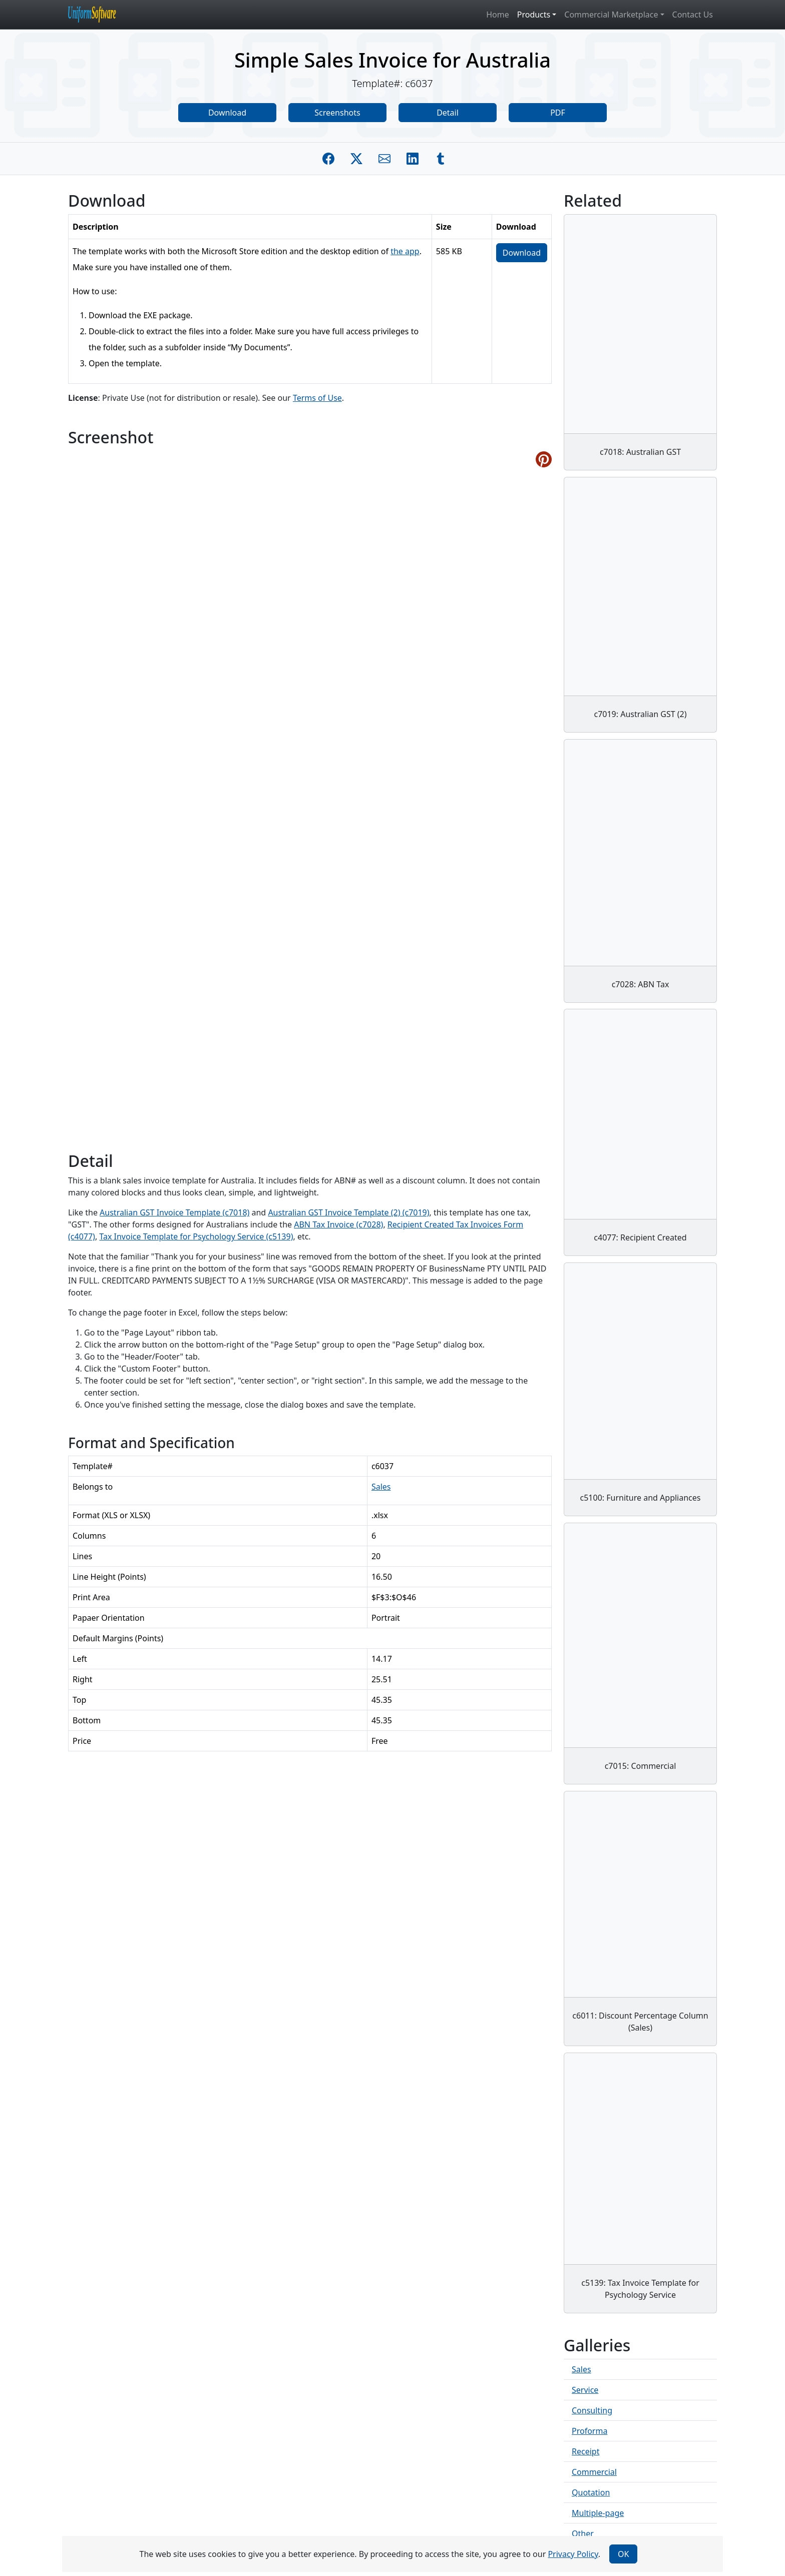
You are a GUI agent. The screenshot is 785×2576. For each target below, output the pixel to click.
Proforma (589, 2430)
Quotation (591, 2492)
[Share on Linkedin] (413, 159)
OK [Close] (623, 2553)
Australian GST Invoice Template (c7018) (174, 1212)
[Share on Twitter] (356, 159)
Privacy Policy (573, 2553)
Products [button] (534, 14)
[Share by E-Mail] (384, 159)
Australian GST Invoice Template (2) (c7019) (348, 1212)
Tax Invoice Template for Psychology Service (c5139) (196, 1236)
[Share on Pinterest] (544, 459)
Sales (381, 1486)
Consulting (592, 2410)
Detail (448, 112)
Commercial (594, 2471)
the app (405, 251)
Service (585, 2389)
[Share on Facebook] (328, 159)
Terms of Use (317, 397)
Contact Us (692, 14)
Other (583, 2533)
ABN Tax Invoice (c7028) (338, 1224)
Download (227, 112)
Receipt (585, 2451)
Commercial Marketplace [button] (611, 14)
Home (497, 14)
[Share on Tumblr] (441, 159)
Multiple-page (598, 2512)
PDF (557, 112)
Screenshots (337, 112)
